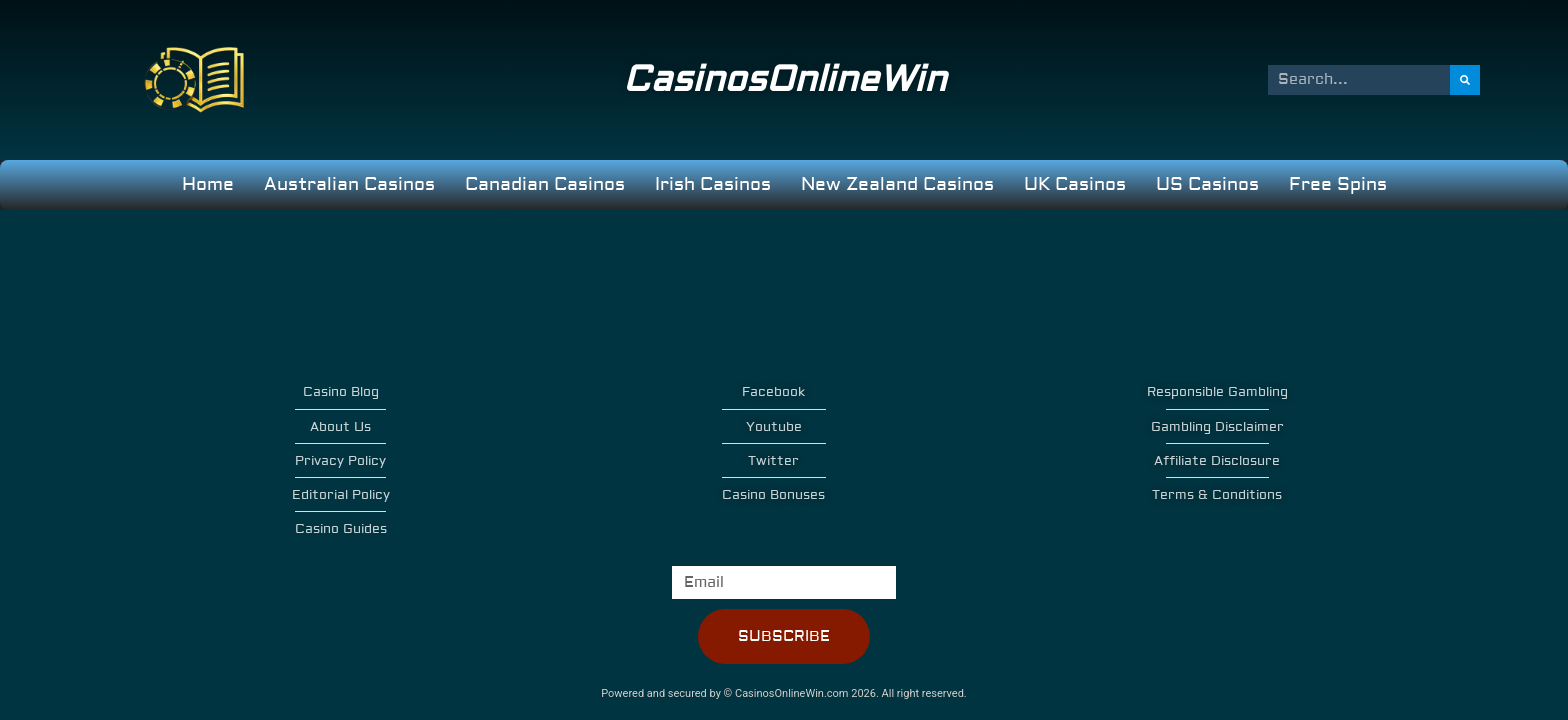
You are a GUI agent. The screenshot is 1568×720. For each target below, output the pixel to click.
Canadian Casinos (545, 184)
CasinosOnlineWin (784, 80)
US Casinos (1207, 184)
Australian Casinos (349, 184)
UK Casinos (1075, 184)
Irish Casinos (713, 184)
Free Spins (1338, 184)
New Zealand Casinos (897, 184)
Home (208, 184)
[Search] (1466, 80)
